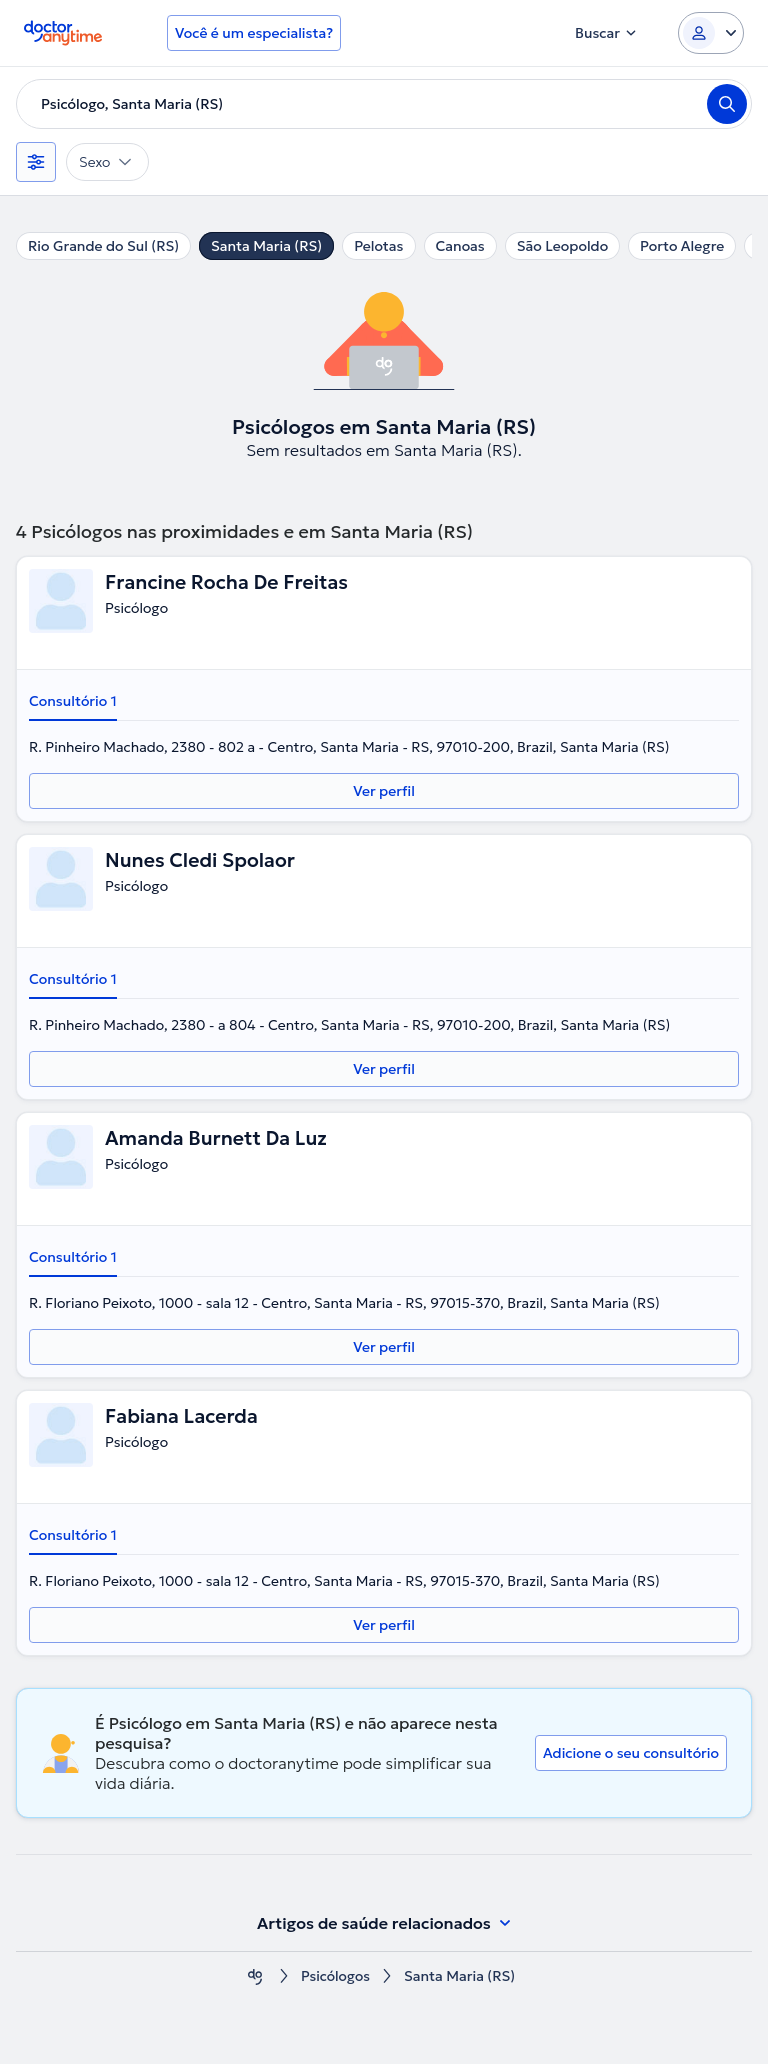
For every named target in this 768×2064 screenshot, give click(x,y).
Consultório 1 (73, 701)
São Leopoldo (562, 246)
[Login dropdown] (711, 33)
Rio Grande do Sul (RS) (103, 246)
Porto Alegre (682, 246)
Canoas (460, 246)
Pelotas (378, 246)
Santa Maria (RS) (266, 246)
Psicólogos (335, 1976)
